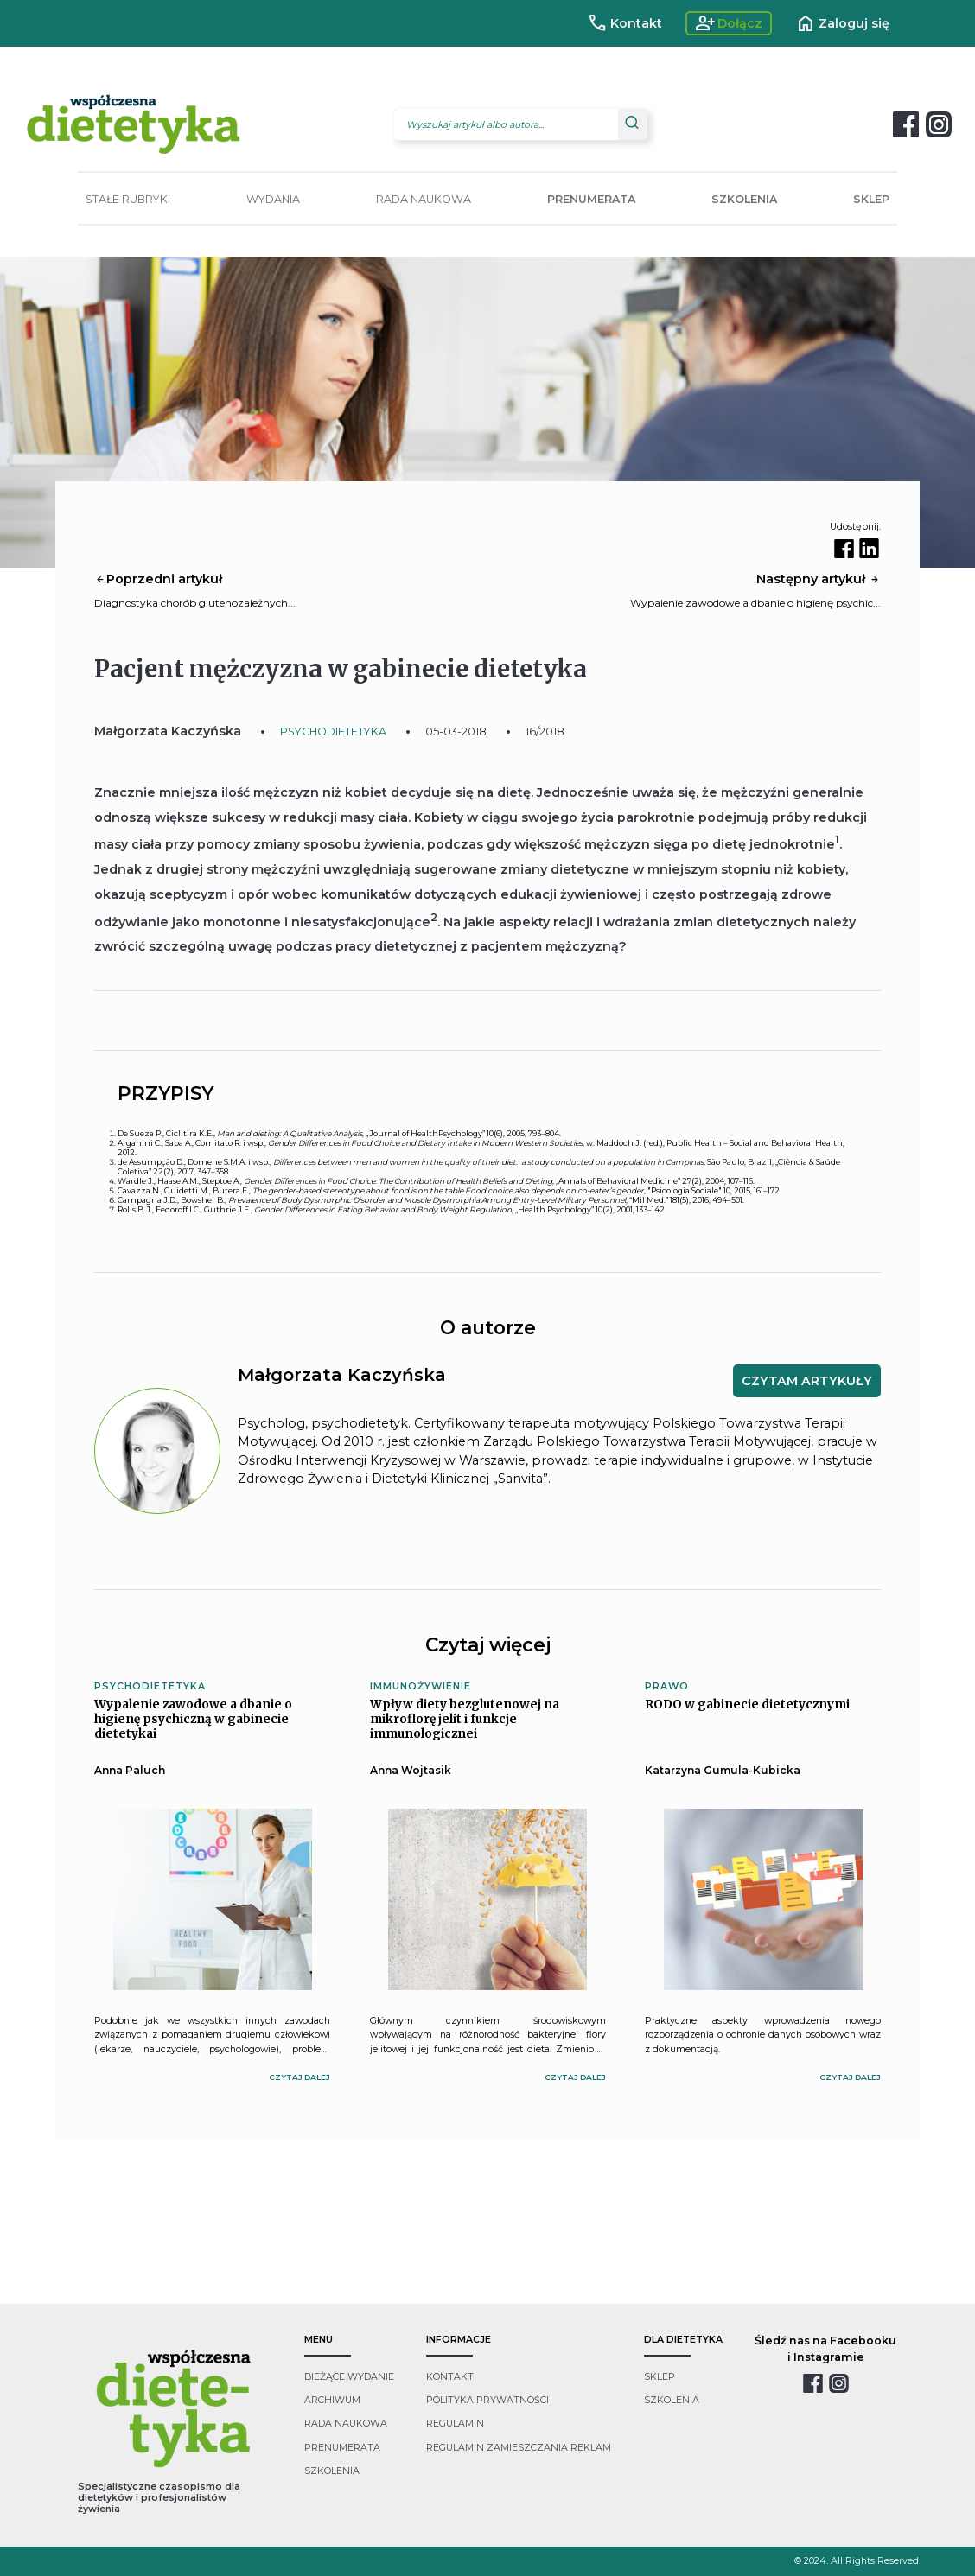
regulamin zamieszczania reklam (518, 2447)
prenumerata (342, 2447)
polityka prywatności (487, 2400)
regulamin (455, 2423)
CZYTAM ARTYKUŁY (807, 1381)
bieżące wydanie (349, 2376)
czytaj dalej (299, 2077)
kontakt (450, 2376)
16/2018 (545, 731)
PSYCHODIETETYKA (333, 731)
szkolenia (332, 2471)
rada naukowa (345, 2423)
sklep (659, 2376)
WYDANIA (273, 199)
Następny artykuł (818, 579)
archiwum (332, 2400)
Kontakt (624, 23)
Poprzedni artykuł (158, 579)
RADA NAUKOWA (423, 199)
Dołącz (729, 23)
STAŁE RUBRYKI (128, 199)
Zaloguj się (842, 23)
